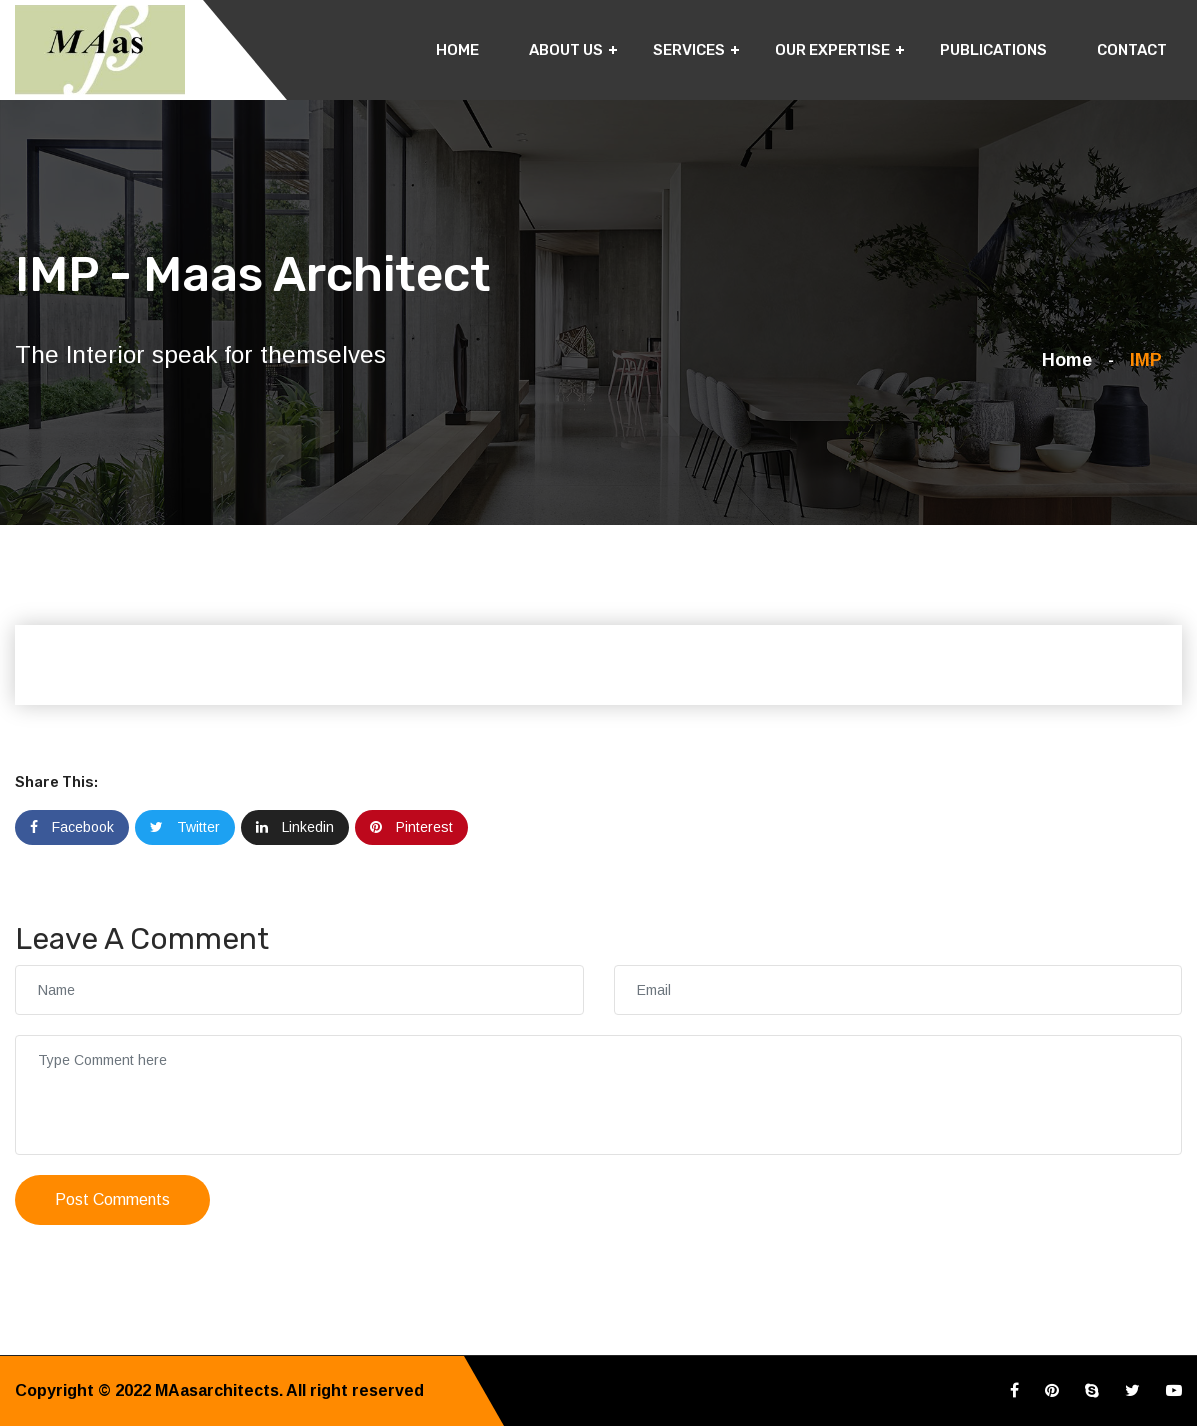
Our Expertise (832, 50)
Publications (993, 50)
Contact (1132, 50)
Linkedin (295, 827)
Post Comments (112, 1199)
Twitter (185, 827)
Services (689, 50)
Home (457, 50)
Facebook (72, 827)
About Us (566, 50)
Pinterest (411, 827)
